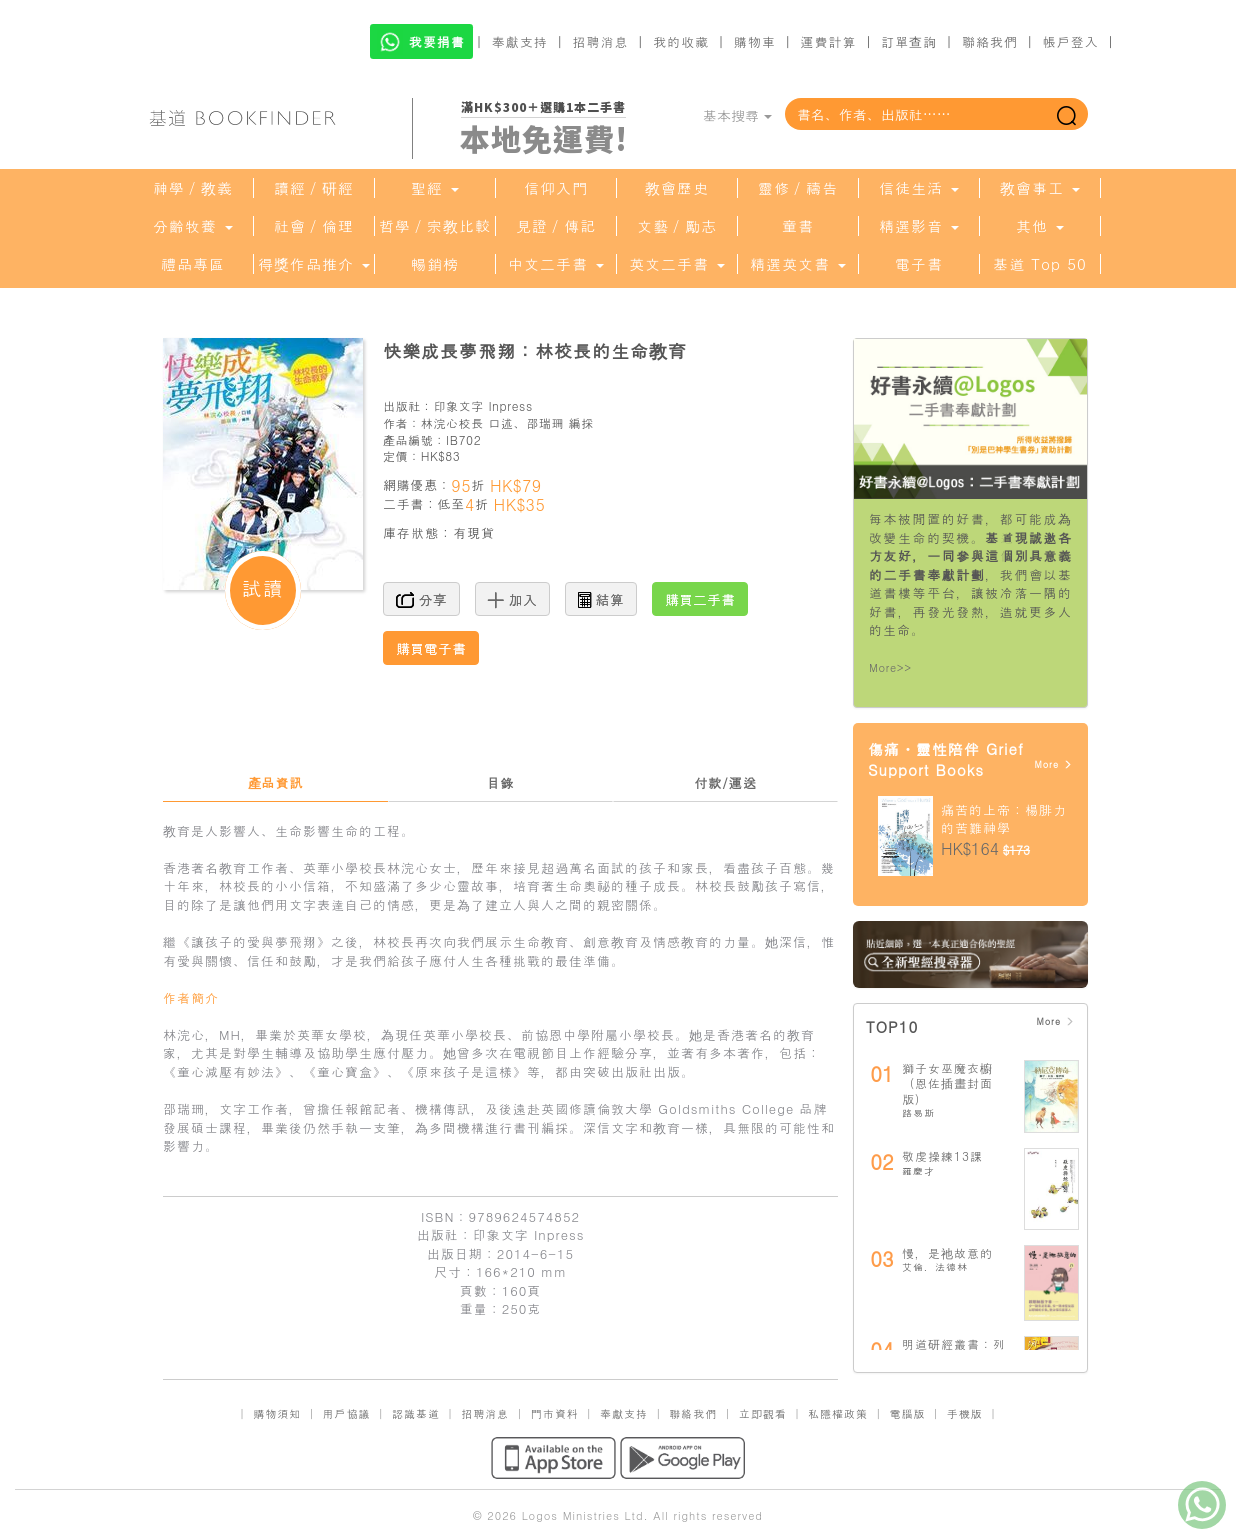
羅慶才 (918, 1171)
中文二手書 (556, 264)
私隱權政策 (838, 1413)
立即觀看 (763, 1413)
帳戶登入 (1071, 41)
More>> (890, 667)
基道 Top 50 (1039, 264)
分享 (421, 599)
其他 (1040, 226)
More (1053, 764)
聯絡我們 (990, 41)
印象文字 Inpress (482, 405)
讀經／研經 (314, 188)
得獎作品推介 (314, 264)
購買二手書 (700, 599)
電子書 (919, 264)
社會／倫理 (314, 226)
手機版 (965, 1413)
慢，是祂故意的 (947, 1252)
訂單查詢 (909, 41)
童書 (798, 226)
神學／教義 (193, 188)
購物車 (755, 41)
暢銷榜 (435, 264)
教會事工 (1040, 188)
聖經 (435, 188)
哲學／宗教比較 (435, 226)
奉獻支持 (520, 41)
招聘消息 (601, 41)
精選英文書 (798, 264)
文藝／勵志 (677, 226)
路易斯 (918, 1113)
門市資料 (555, 1413)
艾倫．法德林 (935, 1267)
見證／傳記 (556, 226)
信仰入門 (556, 188)
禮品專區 (193, 264)
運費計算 (829, 41)
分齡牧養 (193, 226)
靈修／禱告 (798, 188)
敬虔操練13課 (942, 1155)
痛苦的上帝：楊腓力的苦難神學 (1004, 819)
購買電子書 (431, 648)
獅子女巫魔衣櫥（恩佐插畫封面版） (947, 1083)
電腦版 (907, 1413)
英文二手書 (677, 264)
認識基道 (416, 1413)
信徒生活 (919, 188)
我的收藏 (681, 41)
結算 (601, 599)
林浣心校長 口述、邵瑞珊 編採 (507, 422)
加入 (512, 599)
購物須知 (277, 1413)
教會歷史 (677, 188)
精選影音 (919, 226)
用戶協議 (347, 1413)
